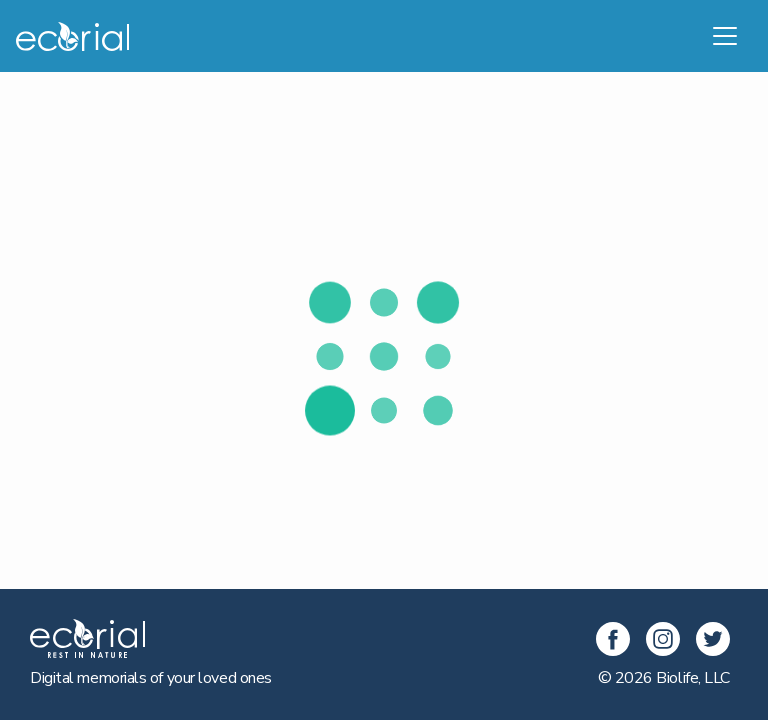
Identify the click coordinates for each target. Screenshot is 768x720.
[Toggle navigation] (725, 36)
